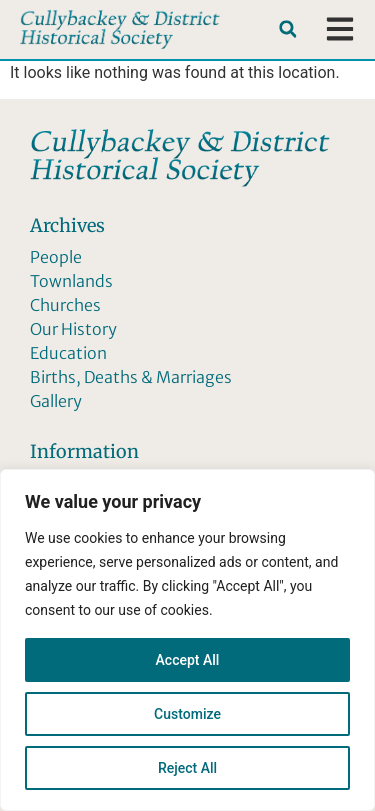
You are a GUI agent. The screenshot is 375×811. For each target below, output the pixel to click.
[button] (287, 29)
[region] (187, 640)
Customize (187, 714)
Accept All (188, 660)
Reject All (187, 768)
